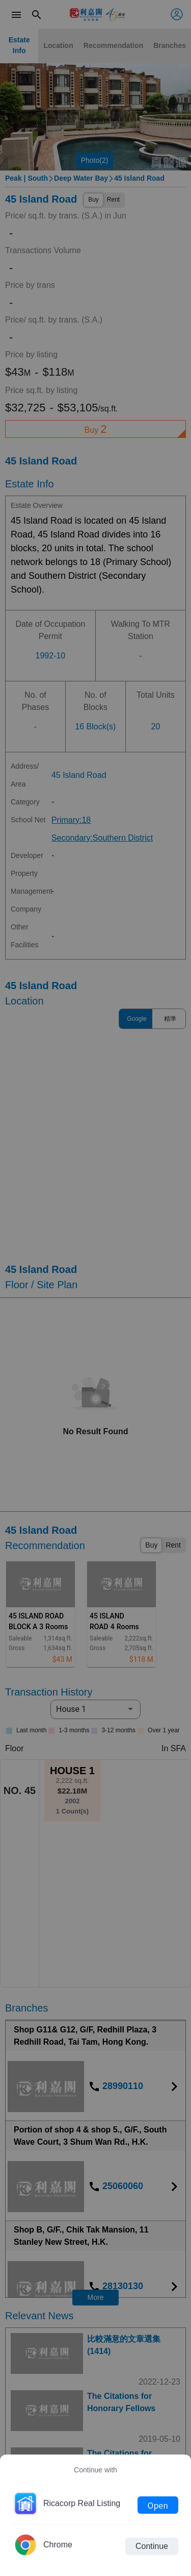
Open (158, 2505)
